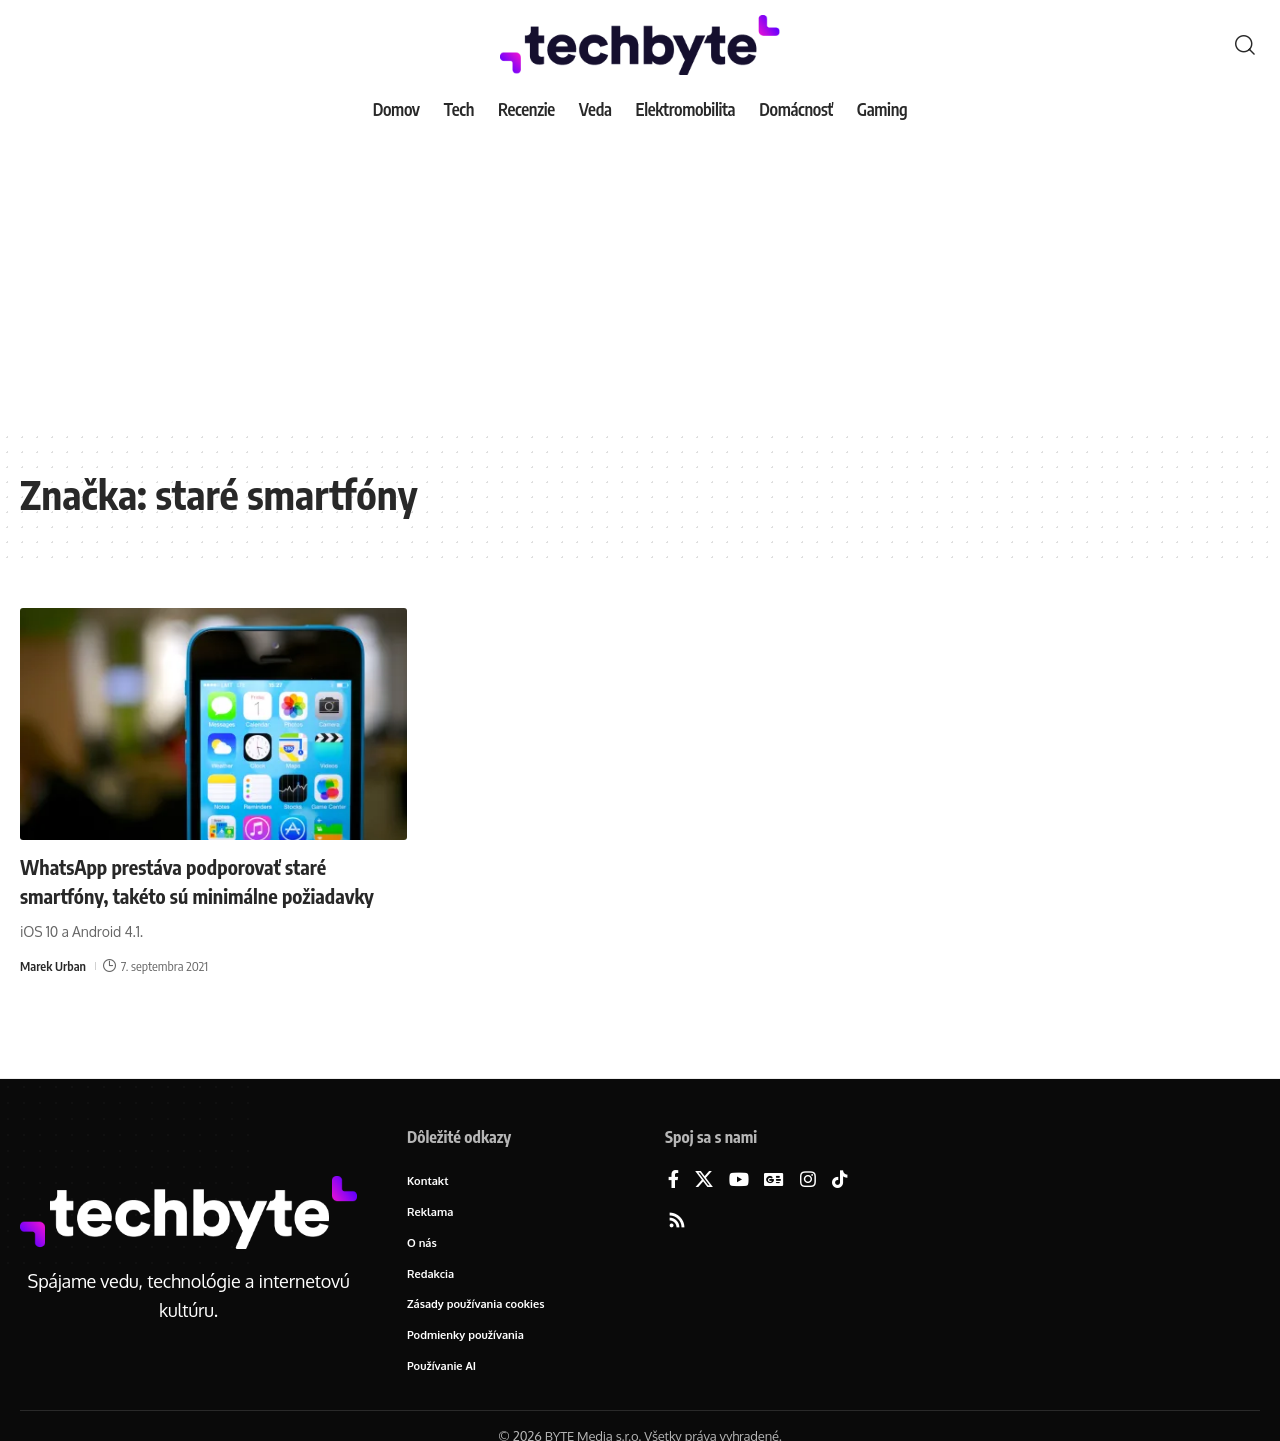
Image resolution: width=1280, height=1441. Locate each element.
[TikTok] (840, 1180)
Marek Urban (54, 994)
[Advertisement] (640, 280)
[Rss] (677, 1221)
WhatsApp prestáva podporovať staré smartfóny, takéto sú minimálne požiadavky (190, 894)
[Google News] (774, 1180)
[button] (1245, 45)
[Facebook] (673, 1180)
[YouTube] (739, 1180)
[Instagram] (808, 1180)
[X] (704, 1180)
